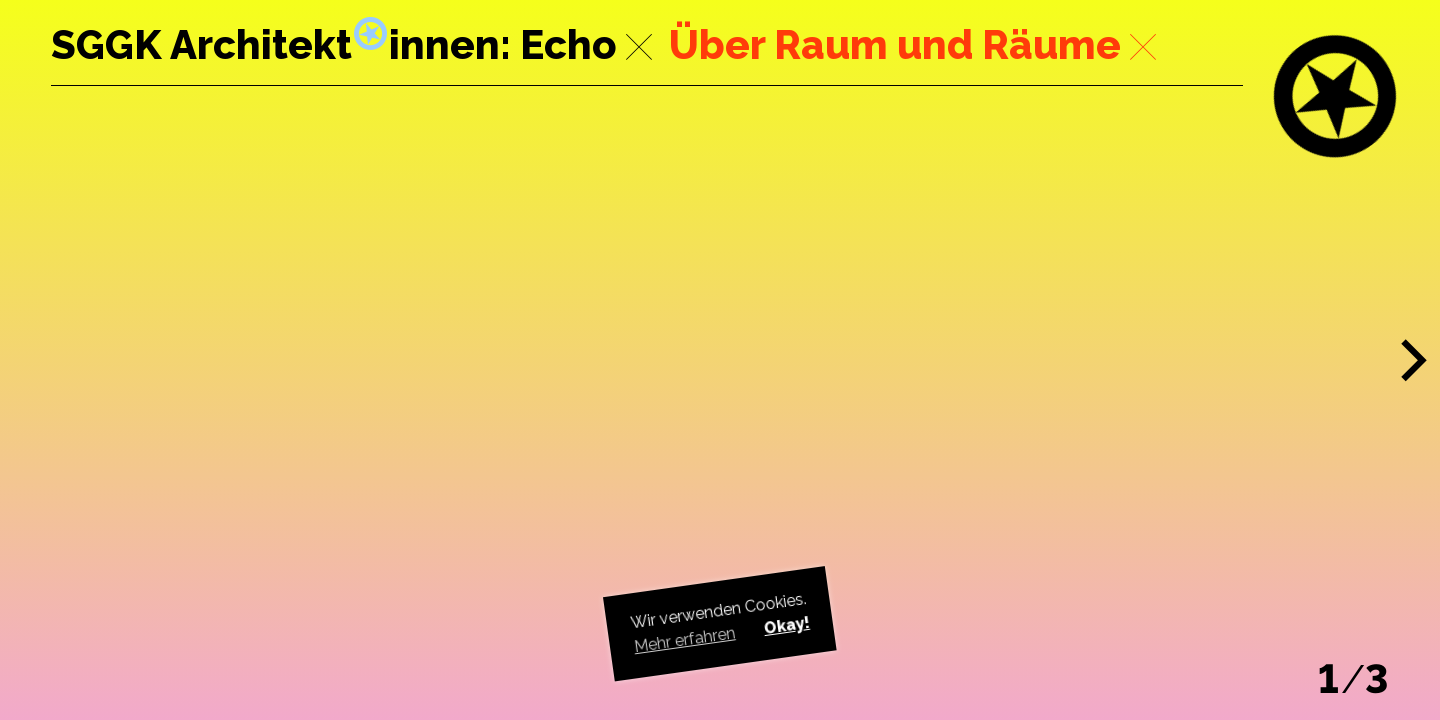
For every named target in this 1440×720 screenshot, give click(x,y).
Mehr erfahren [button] (685, 639)
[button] (1414, 361)
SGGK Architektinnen (275, 44)
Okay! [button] (786, 625)
